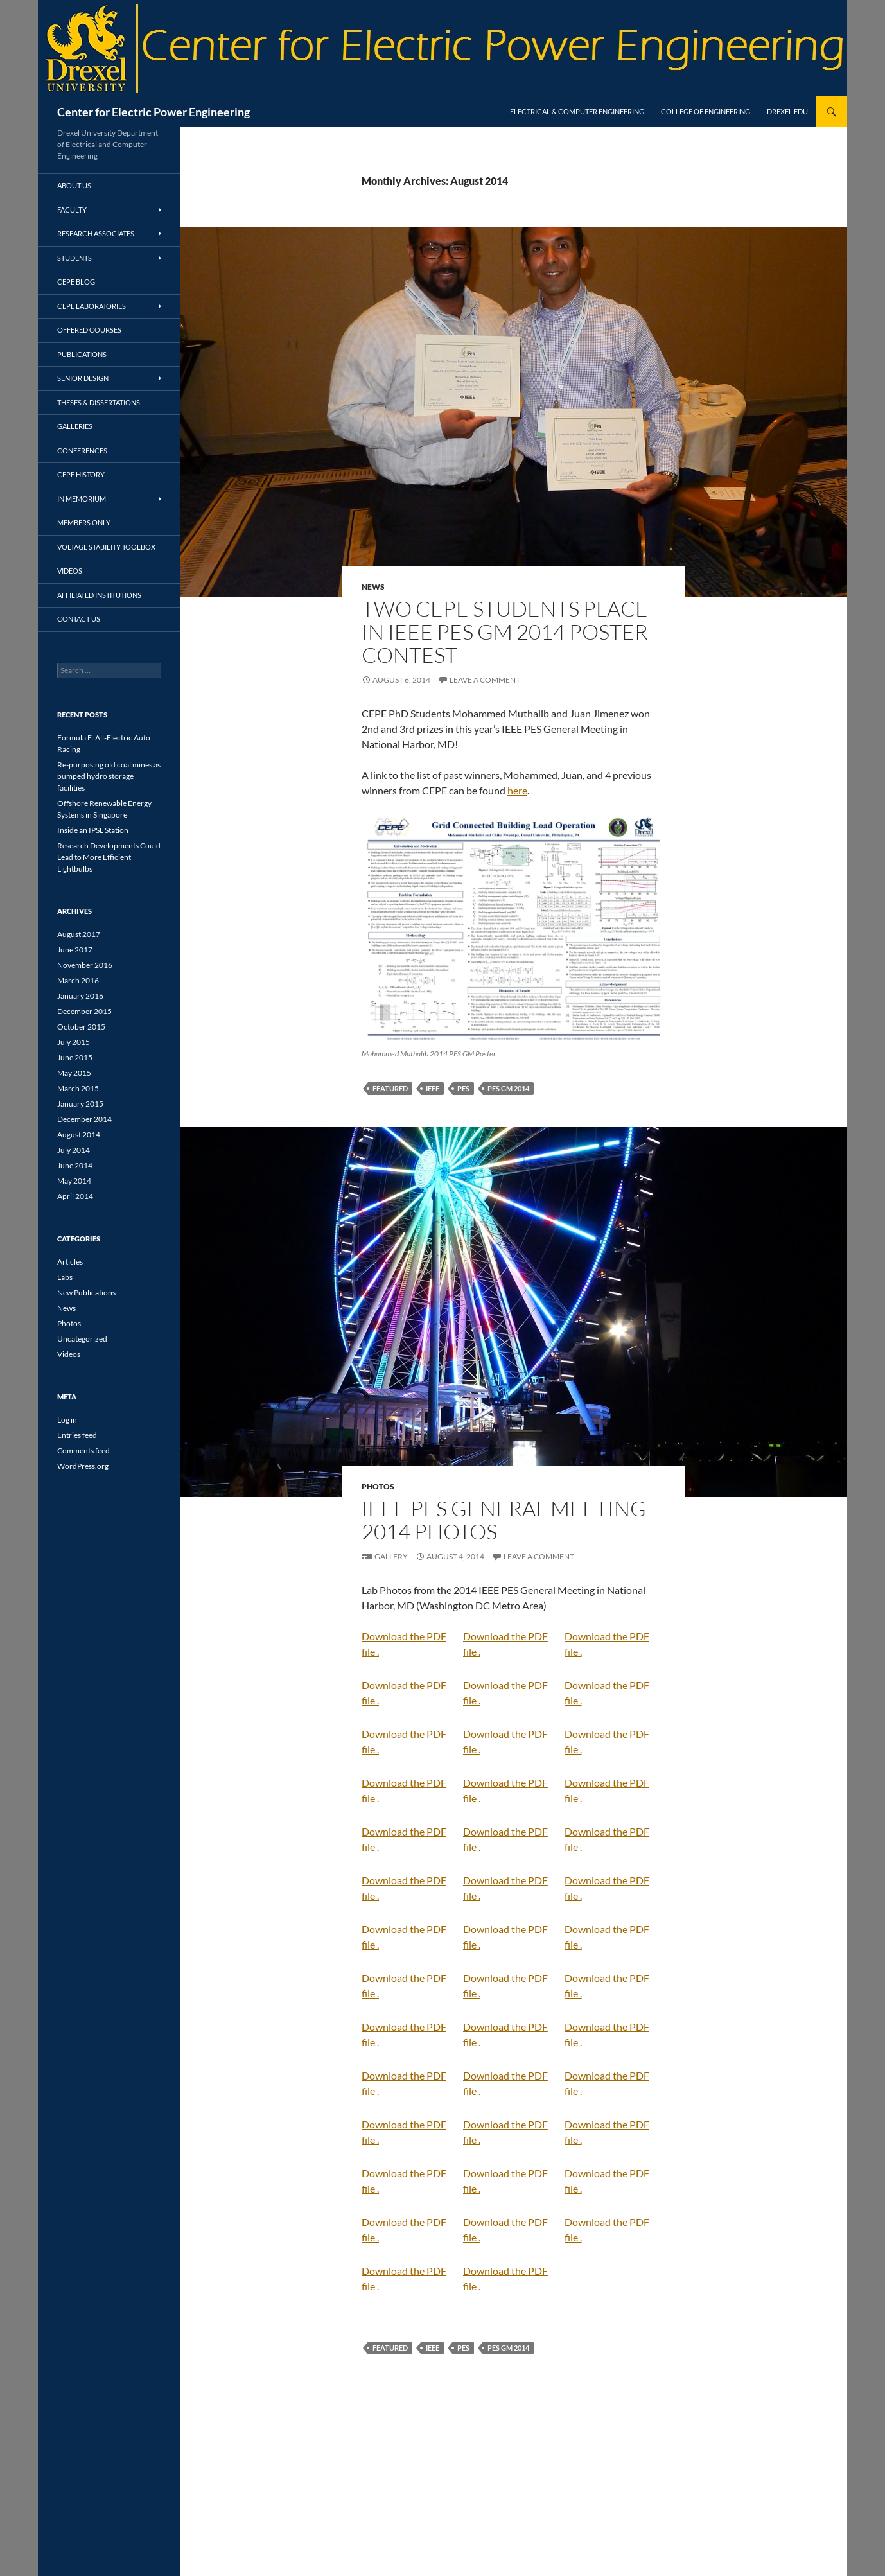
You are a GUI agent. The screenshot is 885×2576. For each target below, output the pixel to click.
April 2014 (75, 1196)
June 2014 (74, 1165)
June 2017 (74, 949)
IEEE (432, 1088)
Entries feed (77, 1435)
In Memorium (81, 499)
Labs (65, 1277)
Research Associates (95, 233)
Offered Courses (89, 330)
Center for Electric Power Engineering (153, 112)
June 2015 (74, 1057)
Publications (82, 354)
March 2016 (78, 980)
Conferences (82, 450)
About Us (74, 185)
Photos (378, 1486)
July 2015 (73, 1042)
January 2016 (80, 996)
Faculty (72, 210)
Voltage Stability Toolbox (106, 547)
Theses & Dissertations (98, 402)
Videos (69, 570)
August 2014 (78, 1134)
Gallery (391, 1556)
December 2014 (84, 1119)
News (373, 586)
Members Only (83, 522)
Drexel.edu (787, 111)
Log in (67, 1419)
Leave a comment (485, 680)
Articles (70, 1261)
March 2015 (78, 1088)
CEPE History (81, 474)
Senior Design (83, 378)
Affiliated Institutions (99, 595)
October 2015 (81, 1026)
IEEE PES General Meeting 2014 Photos (504, 1520)
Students (74, 258)
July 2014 (73, 1150)
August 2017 (78, 934)
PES (463, 1088)
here (517, 790)
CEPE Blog (76, 281)
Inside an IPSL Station (92, 830)
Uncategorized (82, 1339)
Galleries (74, 426)
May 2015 (74, 1073)
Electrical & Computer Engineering (577, 111)
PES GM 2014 (508, 1088)
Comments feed (83, 1450)
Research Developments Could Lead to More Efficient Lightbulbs (109, 857)
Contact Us (78, 619)
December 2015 (84, 1011)
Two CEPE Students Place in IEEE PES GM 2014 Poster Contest (505, 631)
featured (390, 1088)
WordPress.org (83, 1466)
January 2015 (80, 1103)
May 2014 (74, 1181)
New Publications (86, 1292)
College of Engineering (705, 111)
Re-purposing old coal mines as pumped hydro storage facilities (109, 776)
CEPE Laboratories (91, 306)
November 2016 (84, 965)
